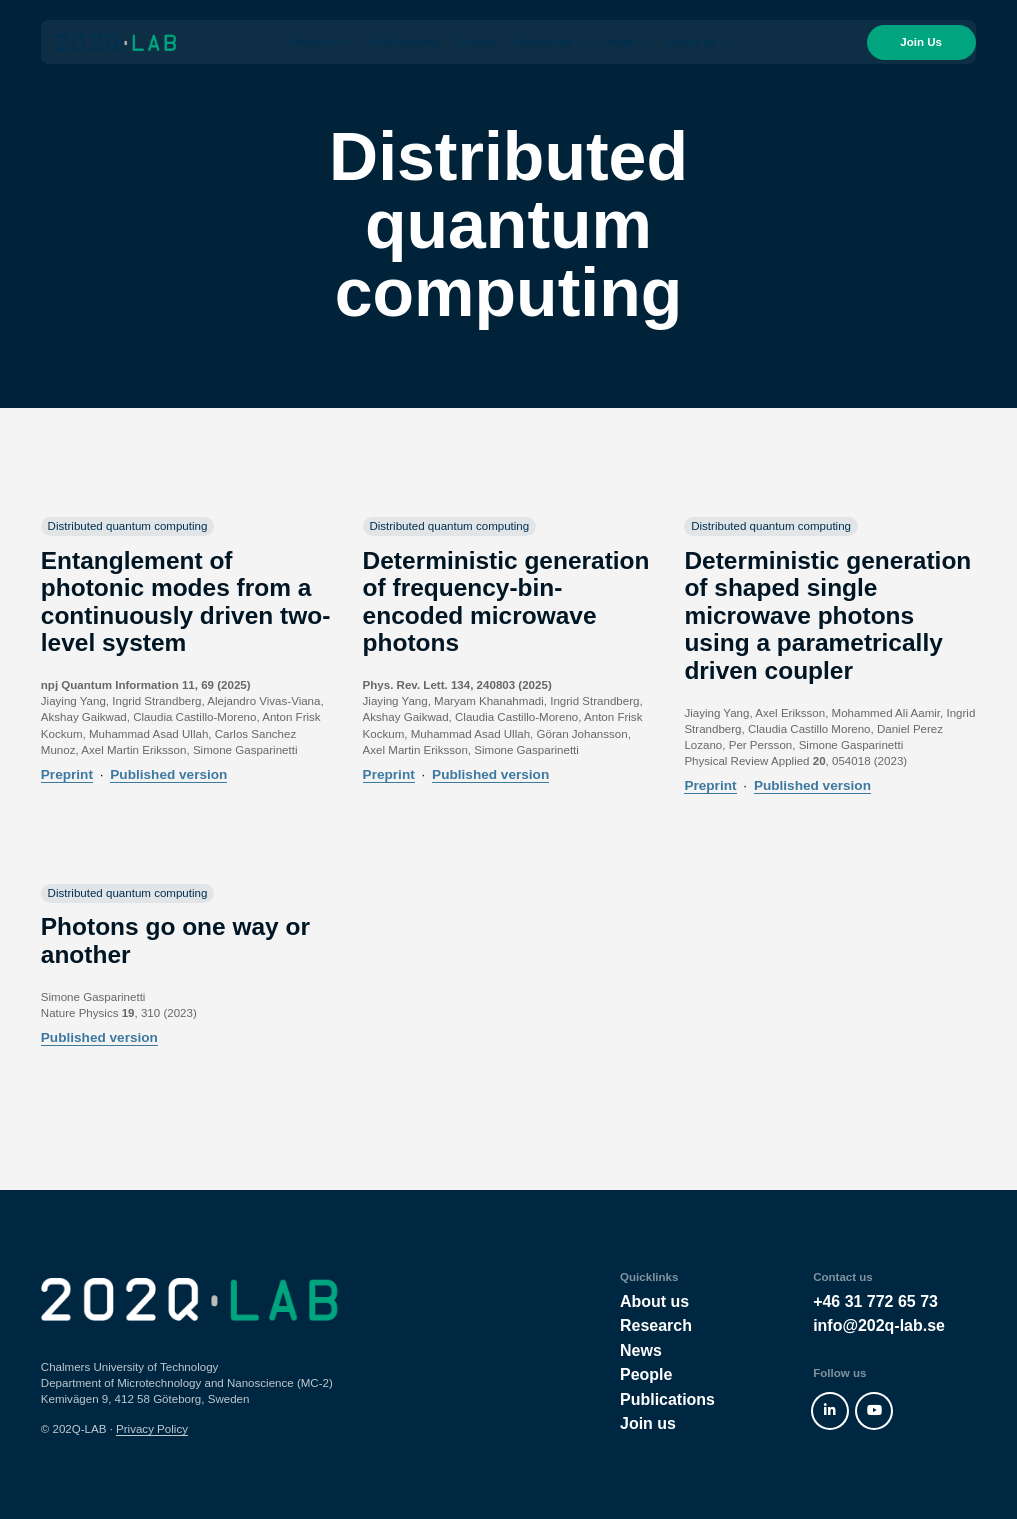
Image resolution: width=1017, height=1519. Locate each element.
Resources (543, 49)
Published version (168, 774)
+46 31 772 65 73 (875, 1301)
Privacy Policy (152, 1429)
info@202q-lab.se (879, 1325)
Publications (405, 49)
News (620, 49)
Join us (648, 1423)
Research (313, 49)
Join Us (908, 49)
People (477, 49)
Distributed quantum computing (128, 526)
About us (692, 49)
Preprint (67, 774)
